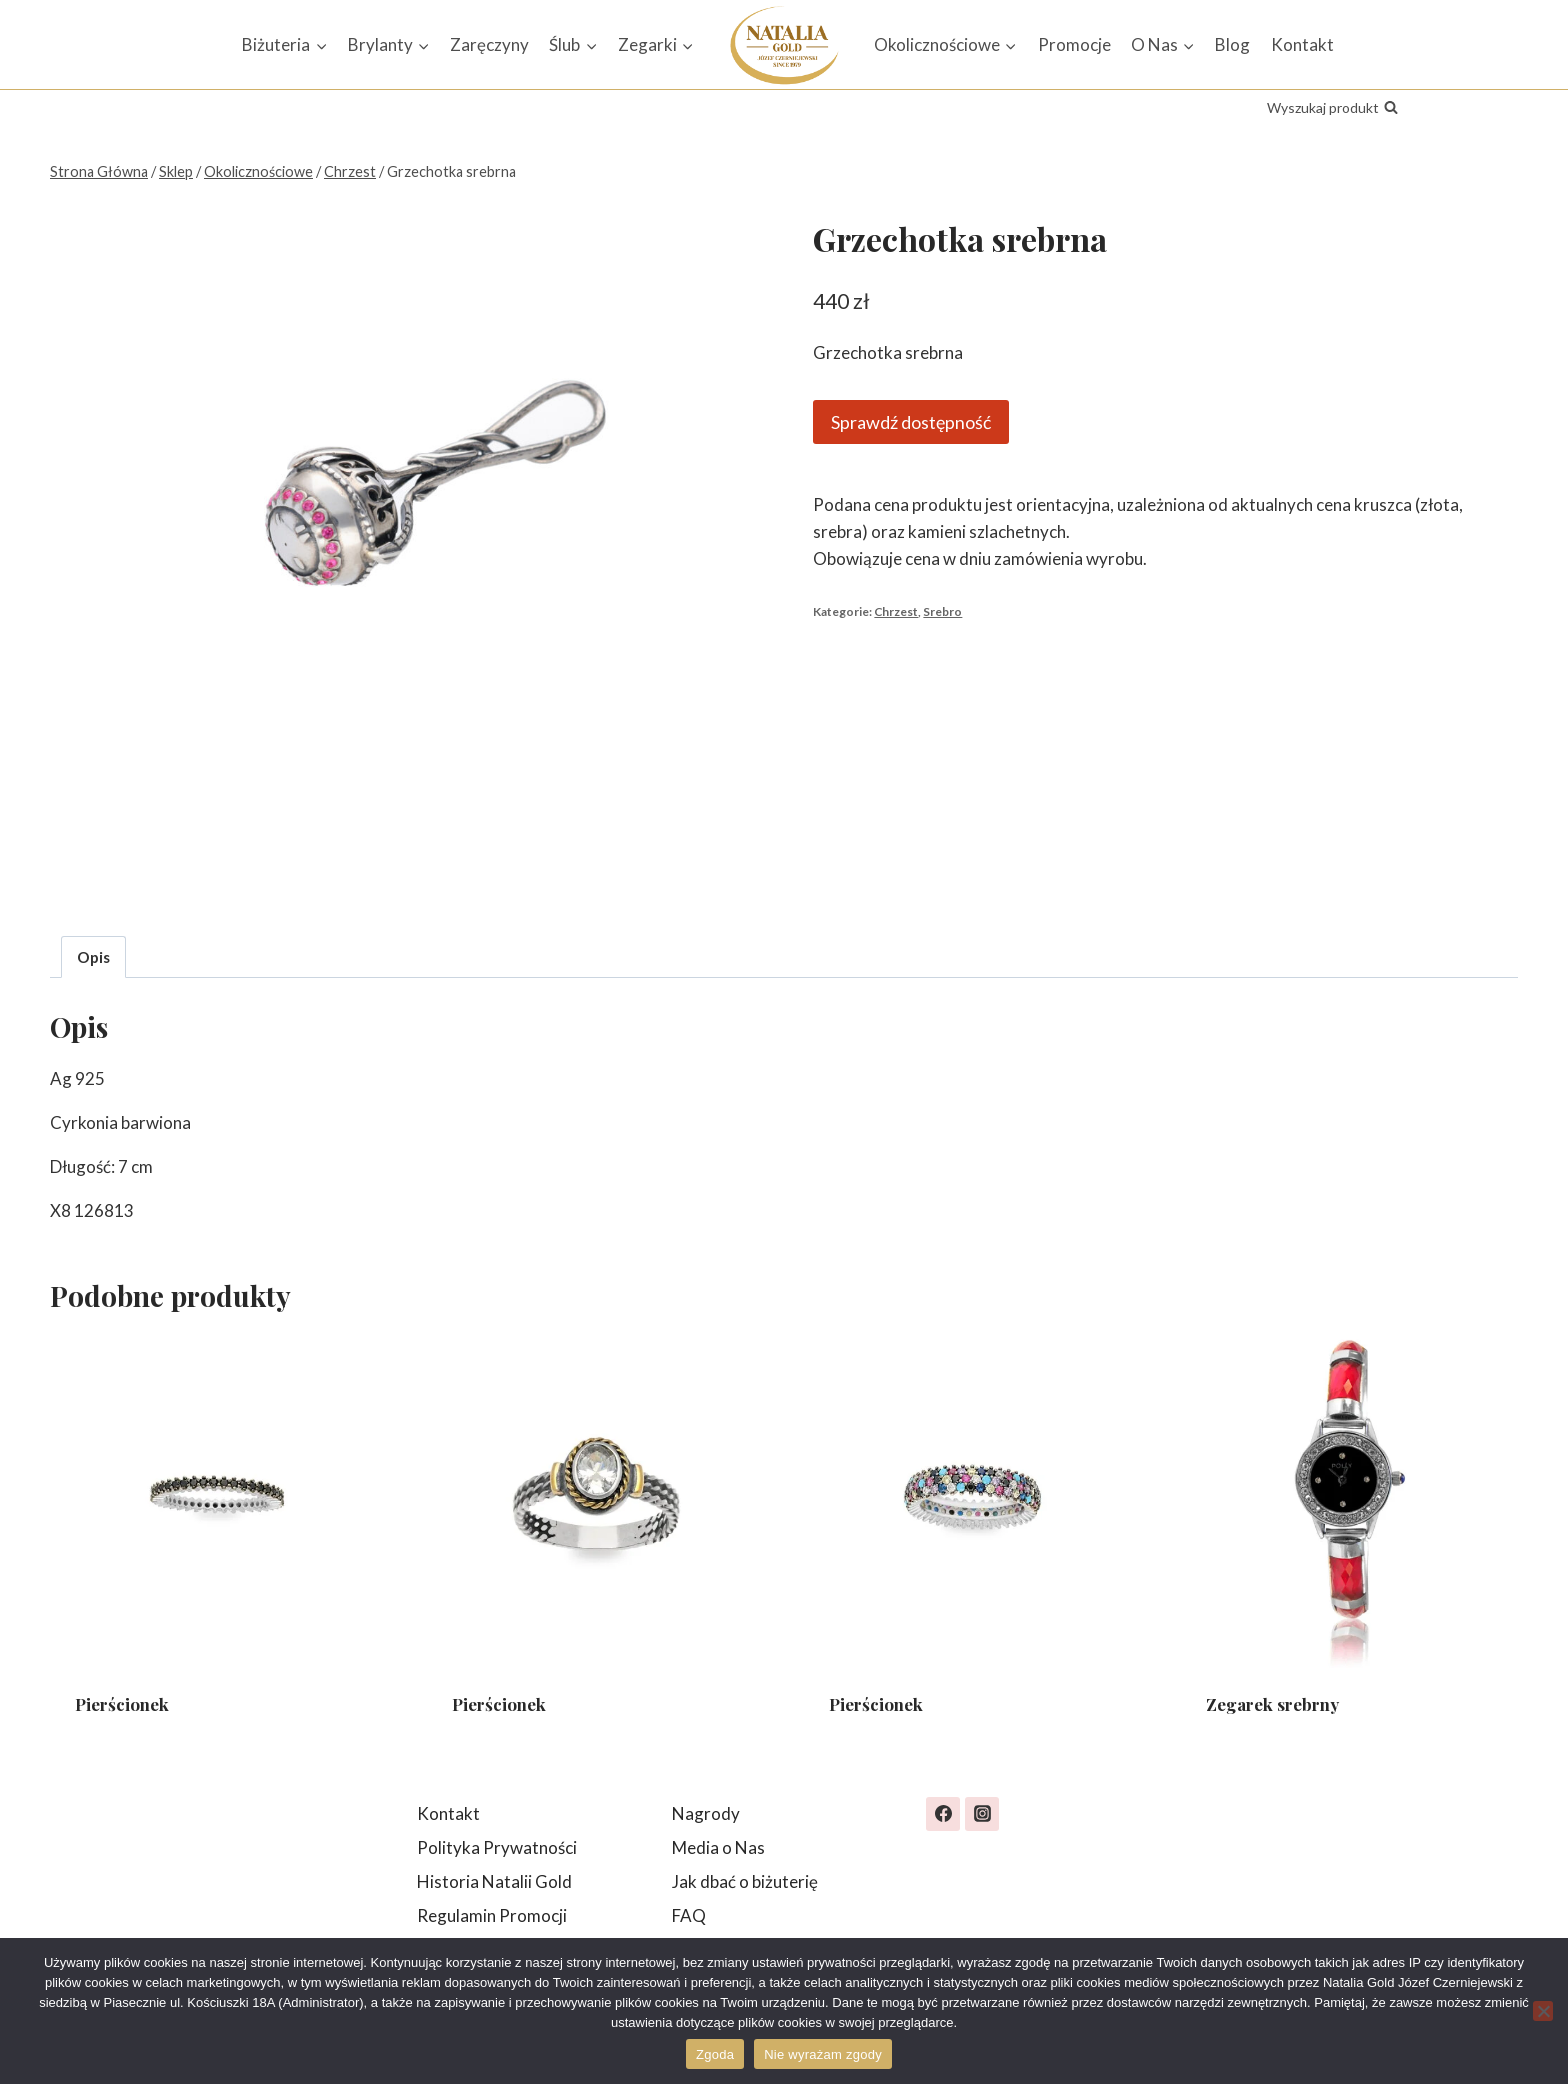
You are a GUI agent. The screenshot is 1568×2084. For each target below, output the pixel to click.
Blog (1232, 44)
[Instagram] (982, 1814)
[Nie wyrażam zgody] (1543, 2011)
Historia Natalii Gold (494, 1881)
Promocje (1074, 44)
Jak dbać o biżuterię (745, 1881)
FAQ (689, 1915)
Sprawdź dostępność (911, 422)
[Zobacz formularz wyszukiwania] (1332, 108)
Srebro (942, 611)
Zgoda (715, 2054)
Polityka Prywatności (497, 1847)
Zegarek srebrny (1272, 1704)
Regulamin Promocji (492, 1915)
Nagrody (706, 1813)
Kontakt (1302, 44)
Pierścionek (122, 1704)
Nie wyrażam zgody (823, 2054)
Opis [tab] (93, 957)
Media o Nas (718, 1847)
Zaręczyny (489, 44)
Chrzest (896, 611)
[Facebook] (943, 1814)
